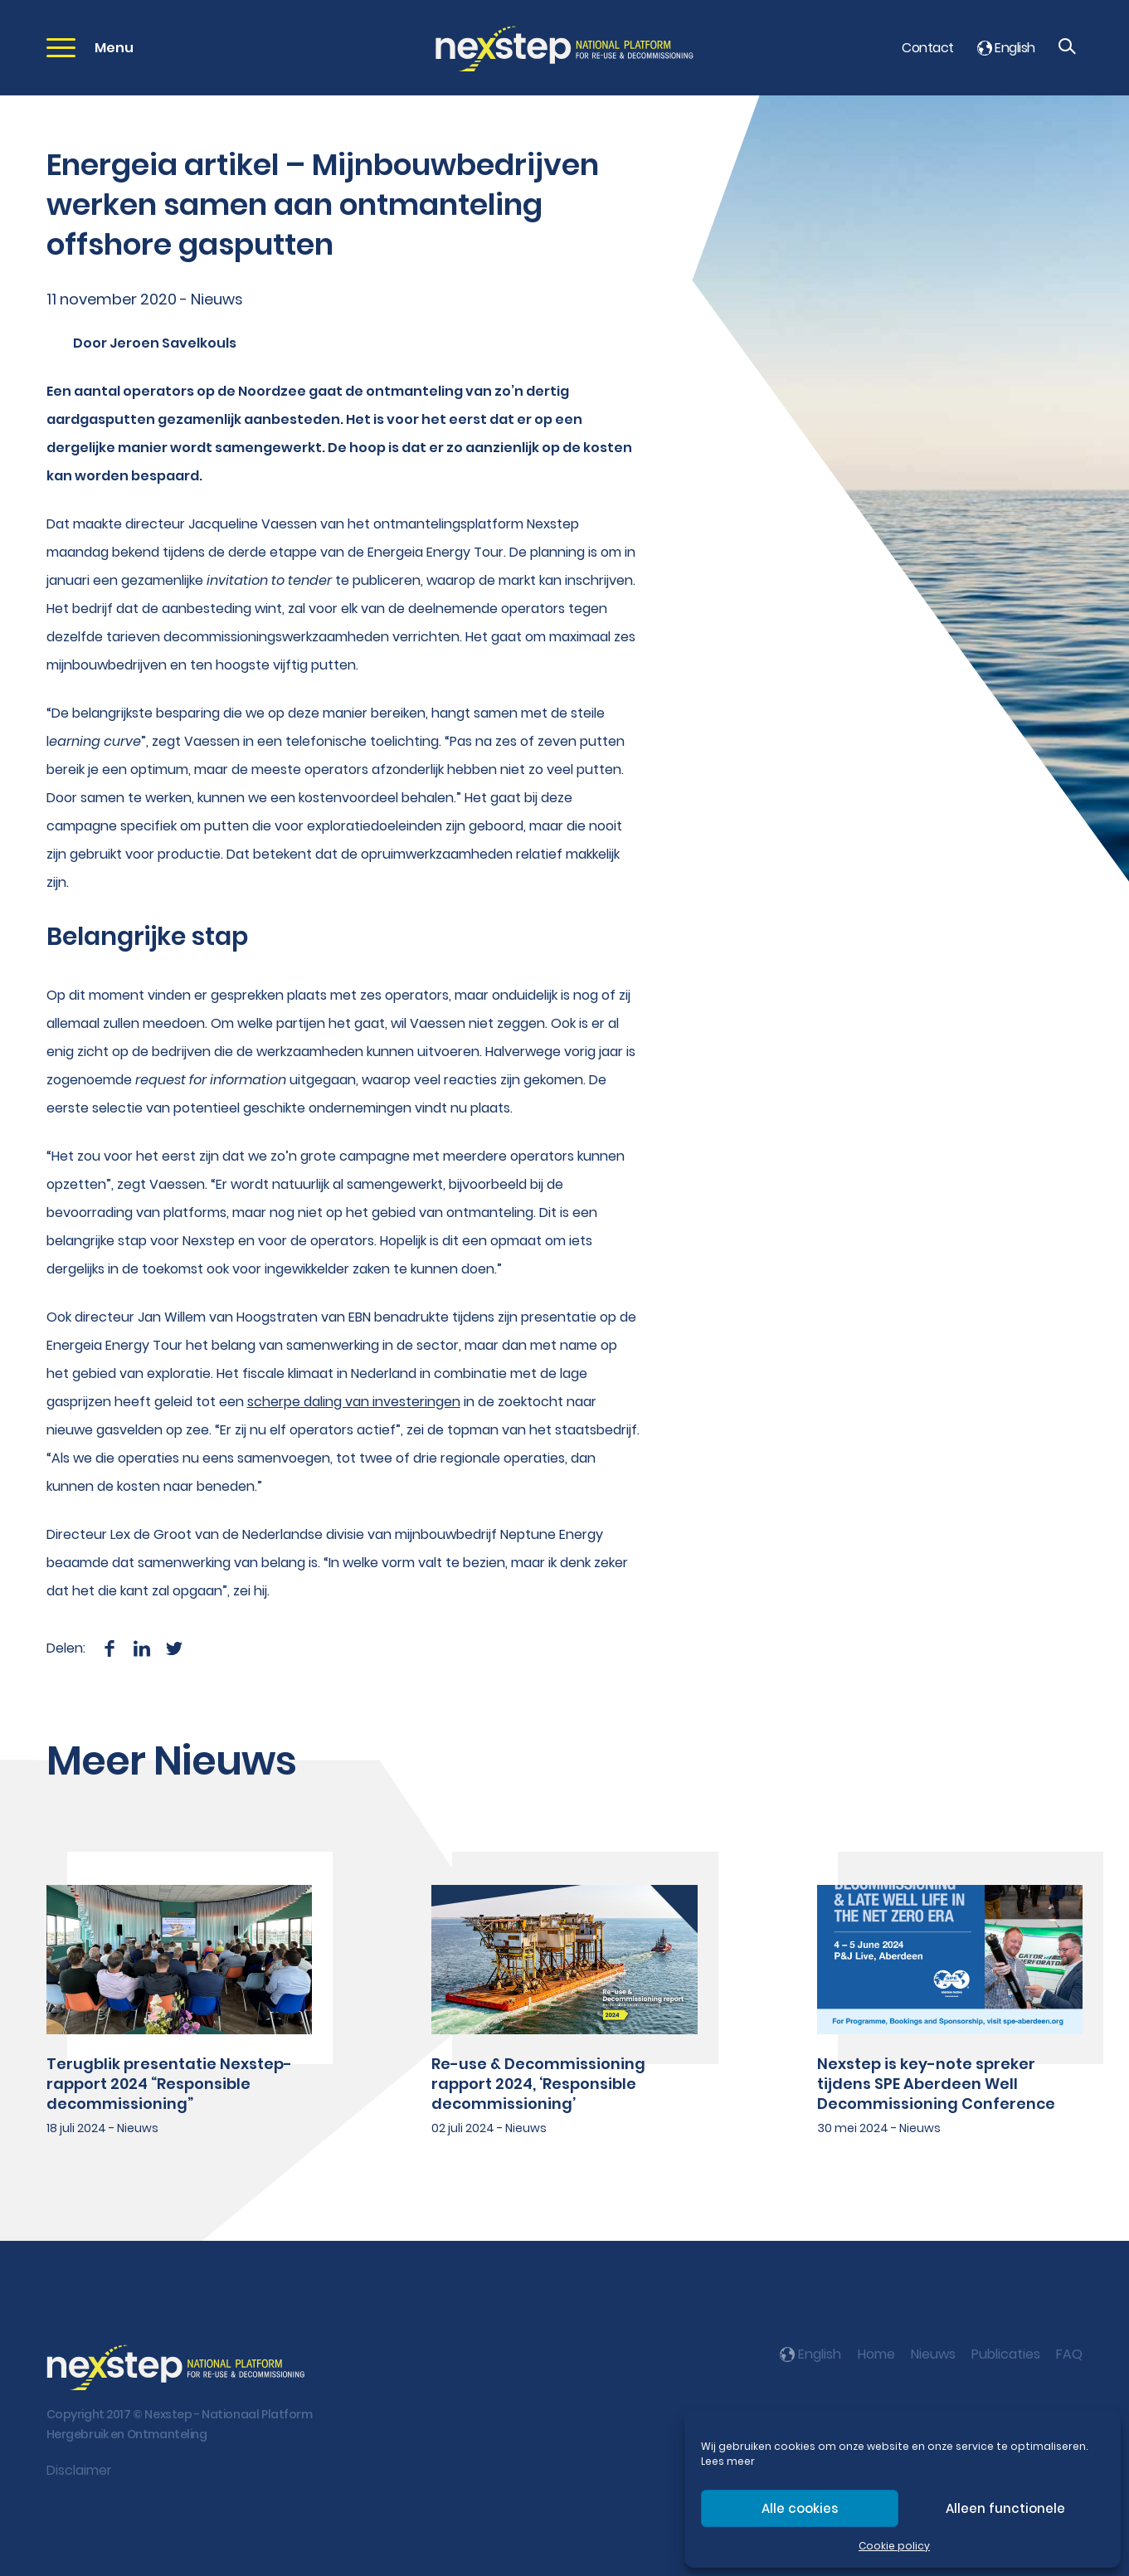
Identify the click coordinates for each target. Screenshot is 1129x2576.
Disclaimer (79, 2470)
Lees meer (728, 2461)
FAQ (1069, 2354)
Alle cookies (800, 2508)
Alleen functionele (1005, 2508)
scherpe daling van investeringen (353, 1401)
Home (876, 2354)
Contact (927, 47)
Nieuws (933, 2354)
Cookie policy (894, 2546)
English (1006, 47)
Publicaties (1005, 2354)
